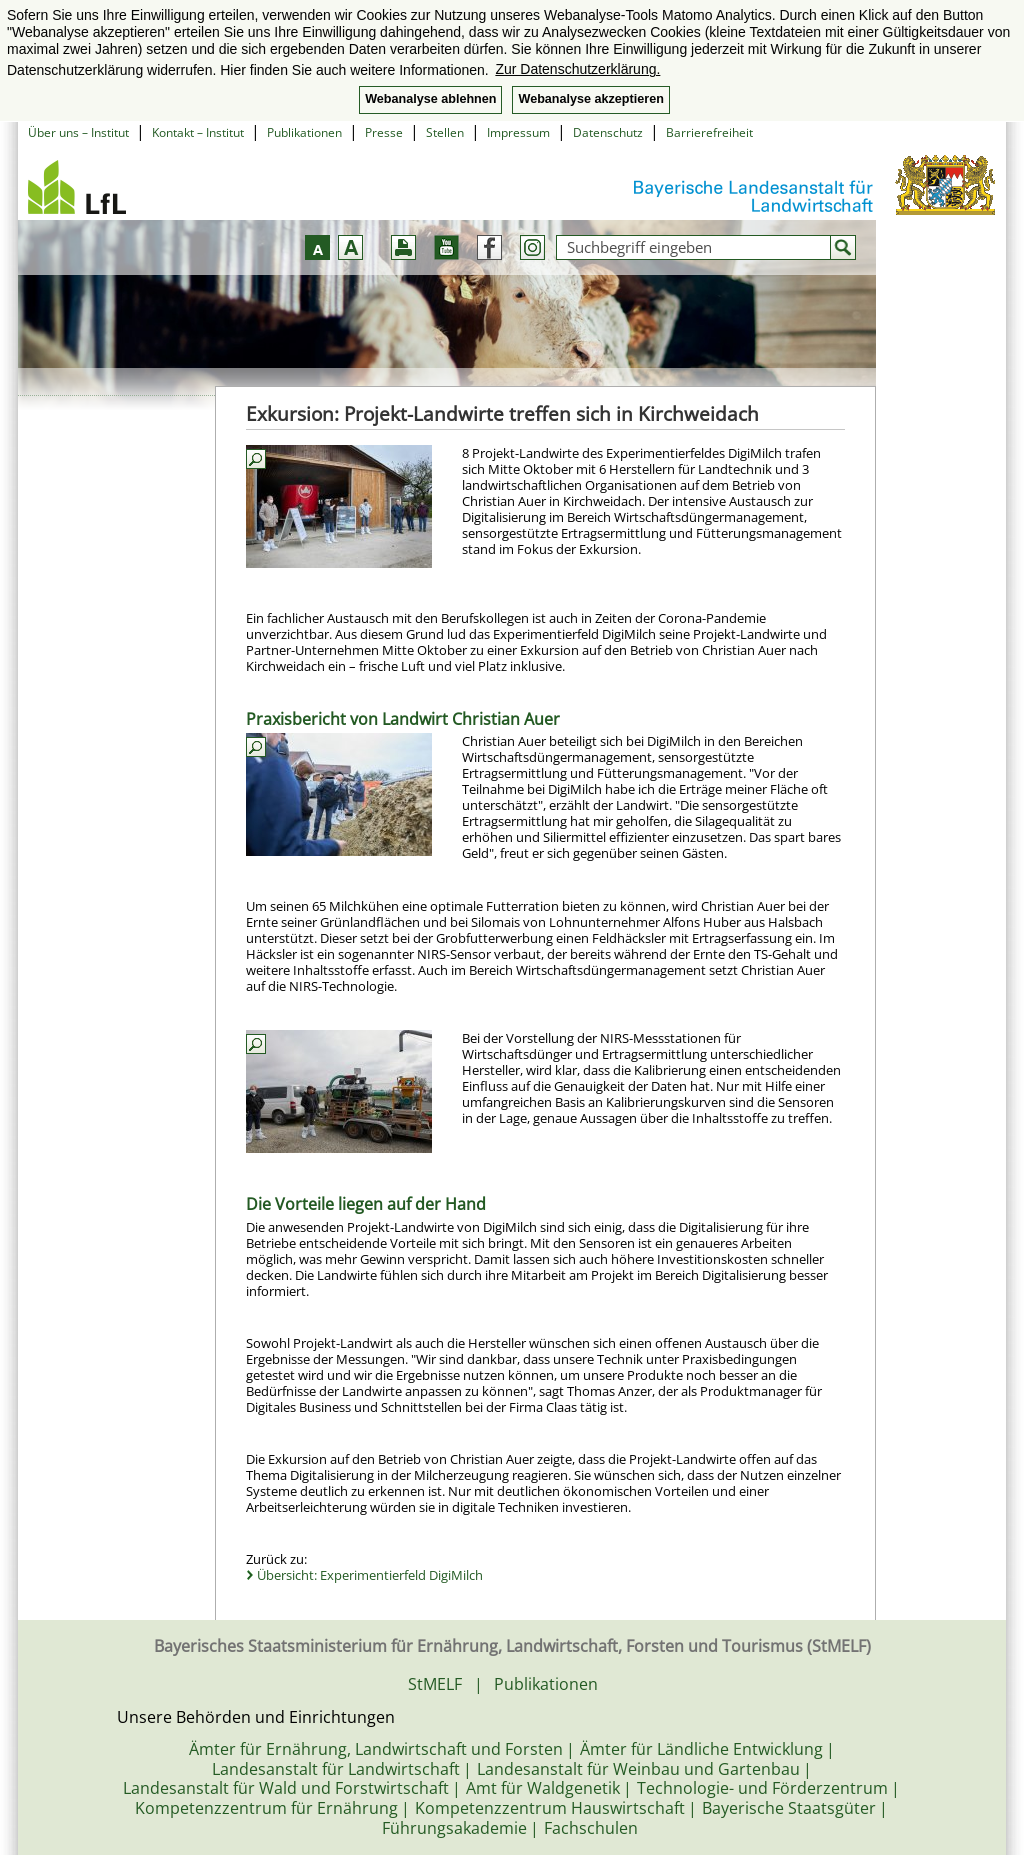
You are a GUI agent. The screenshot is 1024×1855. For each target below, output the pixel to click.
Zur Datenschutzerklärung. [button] (577, 69)
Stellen (445, 132)
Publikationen (304, 132)
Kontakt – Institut (198, 132)
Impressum (518, 132)
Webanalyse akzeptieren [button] (590, 99)
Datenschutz (608, 132)
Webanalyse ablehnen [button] (430, 99)
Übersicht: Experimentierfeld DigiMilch (370, 1575)
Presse (384, 132)
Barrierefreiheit (709, 132)
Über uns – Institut (78, 132)
